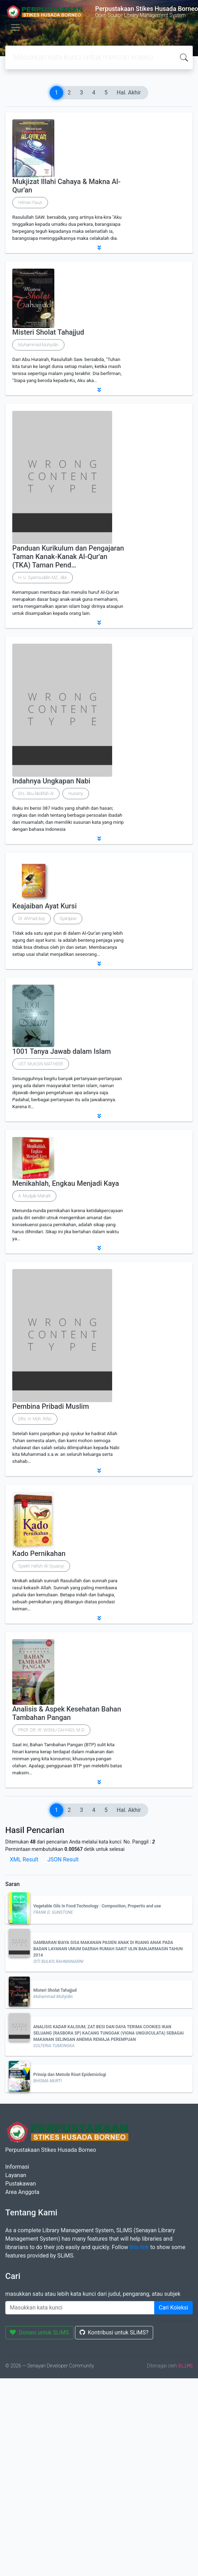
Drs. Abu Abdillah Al (36, 793)
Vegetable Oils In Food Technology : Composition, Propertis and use (97, 1906)
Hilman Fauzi (30, 202)
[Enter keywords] (80, 2307)
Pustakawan (20, 2183)
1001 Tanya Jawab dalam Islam (61, 1051)
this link (139, 2247)
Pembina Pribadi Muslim (50, 1406)
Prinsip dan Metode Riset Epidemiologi (69, 2074)
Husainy (75, 793)
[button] (99, 247)
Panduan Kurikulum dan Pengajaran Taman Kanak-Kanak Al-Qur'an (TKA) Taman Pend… (68, 556)
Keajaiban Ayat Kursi (44, 906)
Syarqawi (68, 918)
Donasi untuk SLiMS (39, 2332)
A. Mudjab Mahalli (34, 1196)
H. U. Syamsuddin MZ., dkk (42, 577)
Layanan (15, 2175)
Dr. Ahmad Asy (31, 918)
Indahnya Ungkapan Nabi (51, 781)
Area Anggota (22, 2192)
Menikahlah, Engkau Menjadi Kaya (65, 1183)
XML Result (24, 1859)
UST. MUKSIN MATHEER (40, 1064)
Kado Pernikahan (39, 1553)
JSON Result (62, 1859)
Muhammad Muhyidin (38, 344)
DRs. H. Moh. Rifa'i (35, 1419)
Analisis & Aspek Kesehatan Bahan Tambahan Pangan (66, 1713)
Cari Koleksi (173, 2307)
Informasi (17, 2166)
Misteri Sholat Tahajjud (48, 332)
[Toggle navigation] (15, 27)
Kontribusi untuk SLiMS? (114, 2332)
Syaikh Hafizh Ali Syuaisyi (41, 1566)
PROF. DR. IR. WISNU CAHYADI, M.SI (51, 1730)
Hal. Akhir (129, 92)
